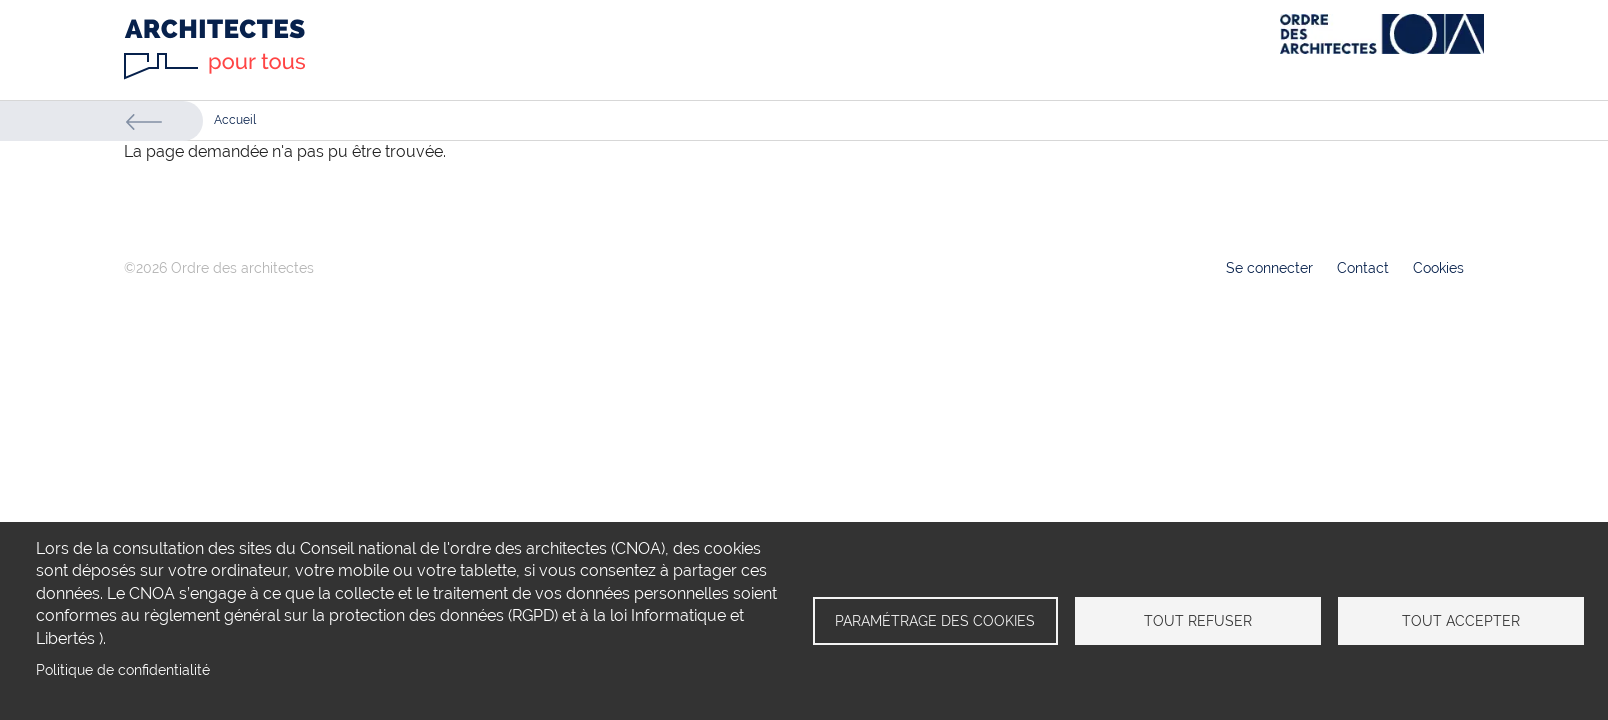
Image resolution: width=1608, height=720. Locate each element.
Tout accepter (1461, 621)
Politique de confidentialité (123, 670)
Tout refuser (1198, 621)
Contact (1363, 268)
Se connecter (1269, 268)
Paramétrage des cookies (935, 621)
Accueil (235, 120)
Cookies (1438, 268)
